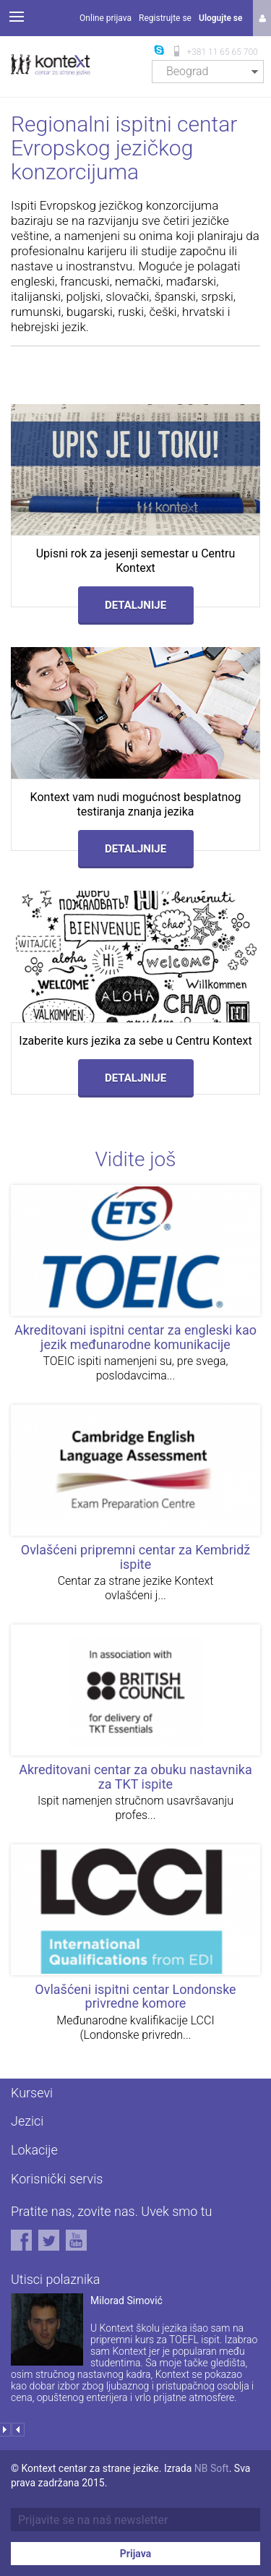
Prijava (135, 2553)
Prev (18, 2429)
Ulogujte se (220, 18)
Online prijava (105, 18)
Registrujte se (165, 18)
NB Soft (211, 2468)
